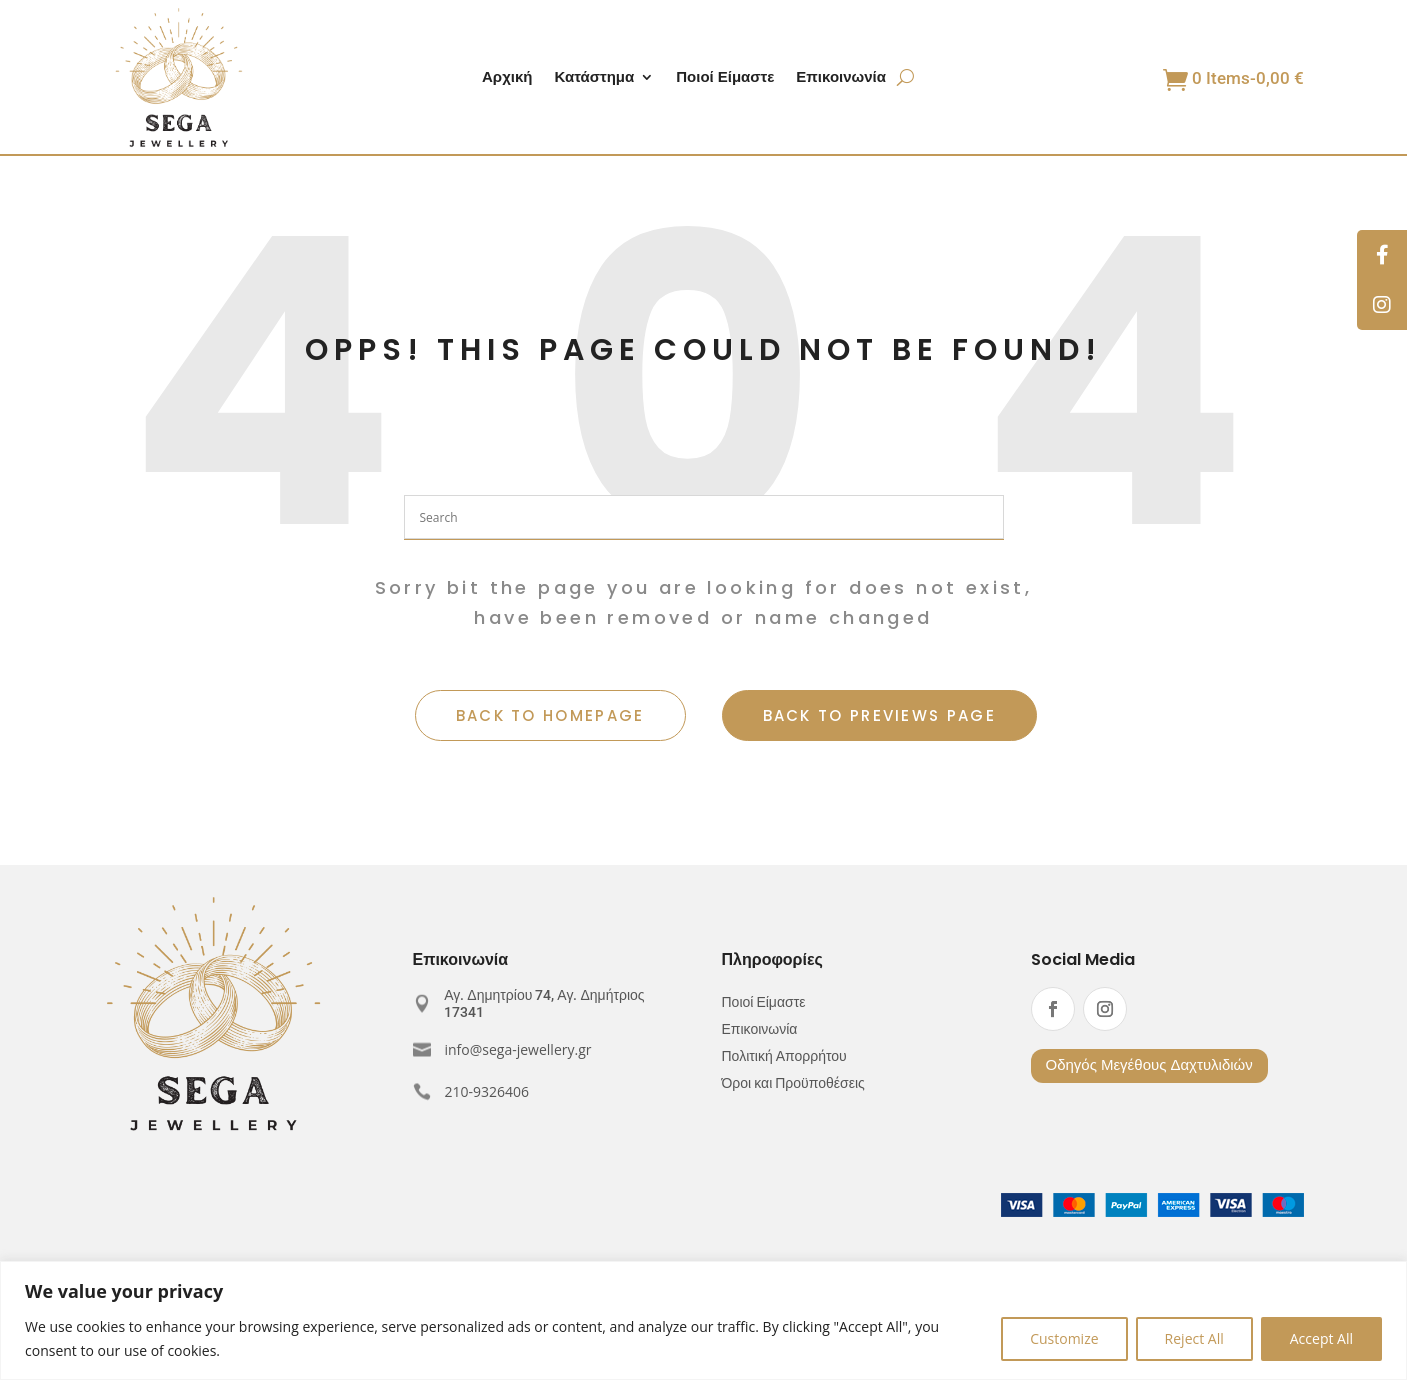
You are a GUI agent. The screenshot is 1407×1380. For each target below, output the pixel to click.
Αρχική (507, 78)
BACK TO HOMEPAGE (550, 715)
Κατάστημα (594, 78)
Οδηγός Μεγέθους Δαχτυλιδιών (1149, 1065)
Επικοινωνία (841, 78)
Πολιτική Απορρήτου (784, 1056)
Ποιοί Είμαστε (725, 78)
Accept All (1321, 1338)
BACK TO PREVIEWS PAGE (879, 715)
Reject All (1194, 1338)
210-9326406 (487, 1091)
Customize (1064, 1338)
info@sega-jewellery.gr (518, 1049)
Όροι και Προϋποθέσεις (793, 1083)
